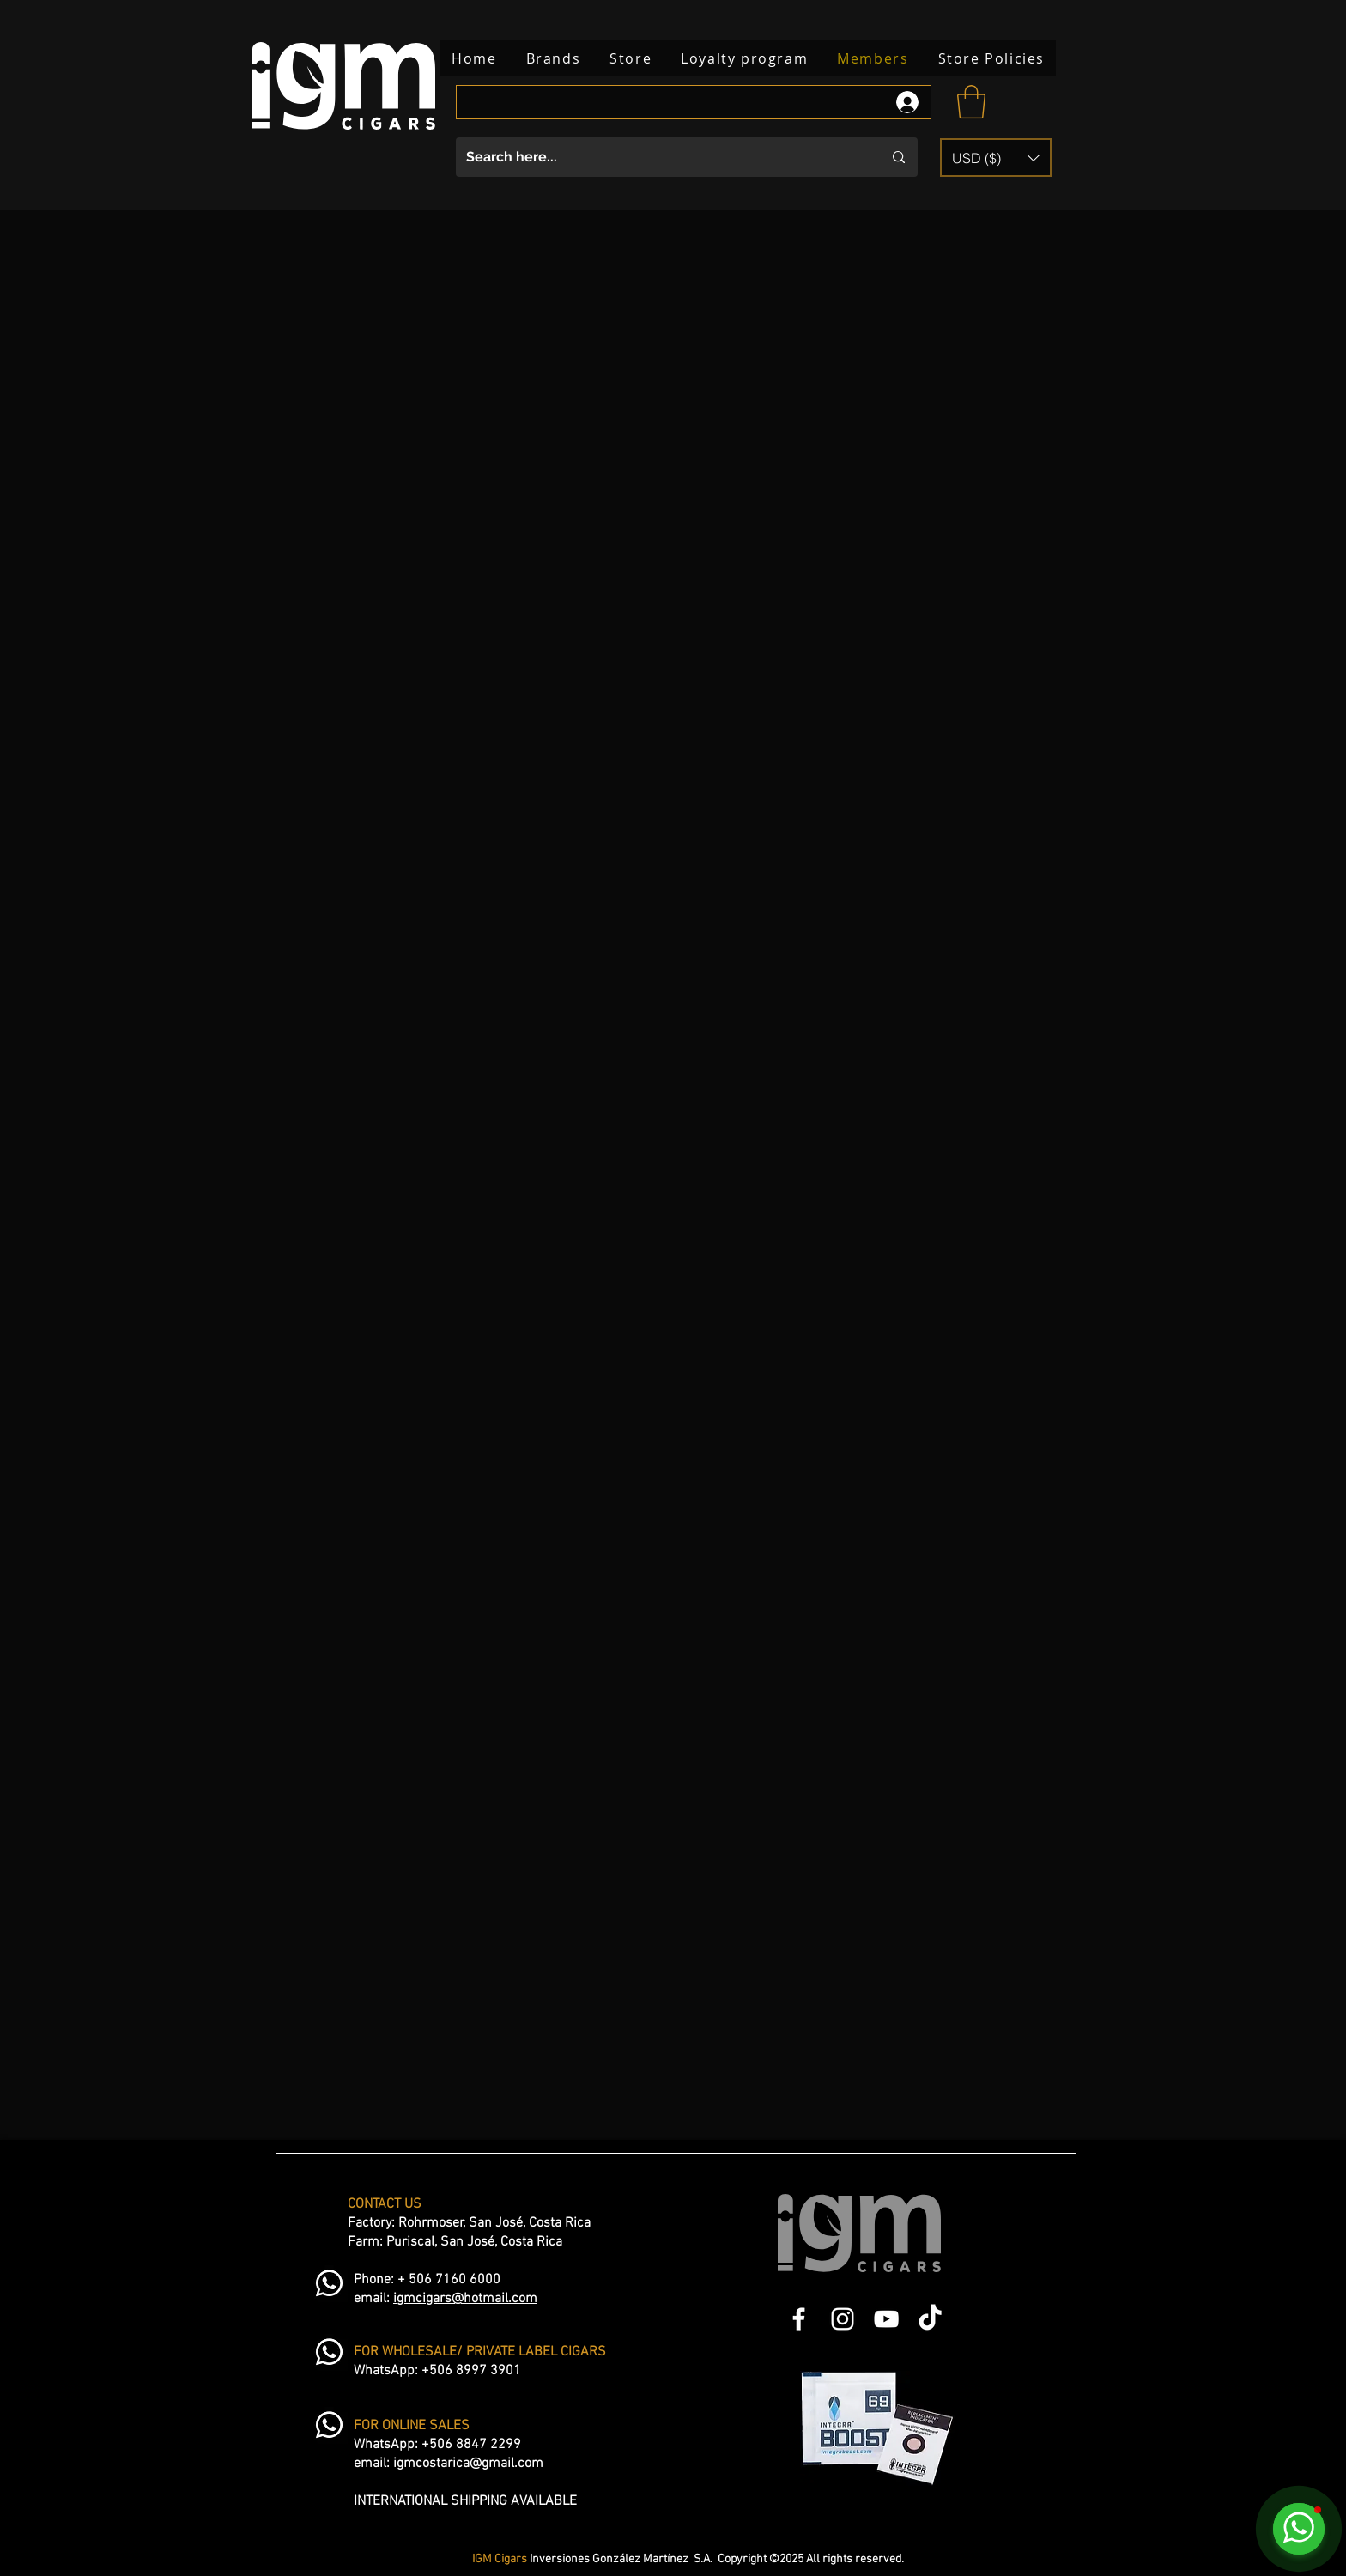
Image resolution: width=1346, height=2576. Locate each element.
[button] (971, 101)
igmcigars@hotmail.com (465, 2298)
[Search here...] (661, 157)
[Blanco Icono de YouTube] (886, 2319)
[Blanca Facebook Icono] (799, 2319)
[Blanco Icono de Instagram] (843, 2319)
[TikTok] (930, 2319)
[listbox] (996, 157)
